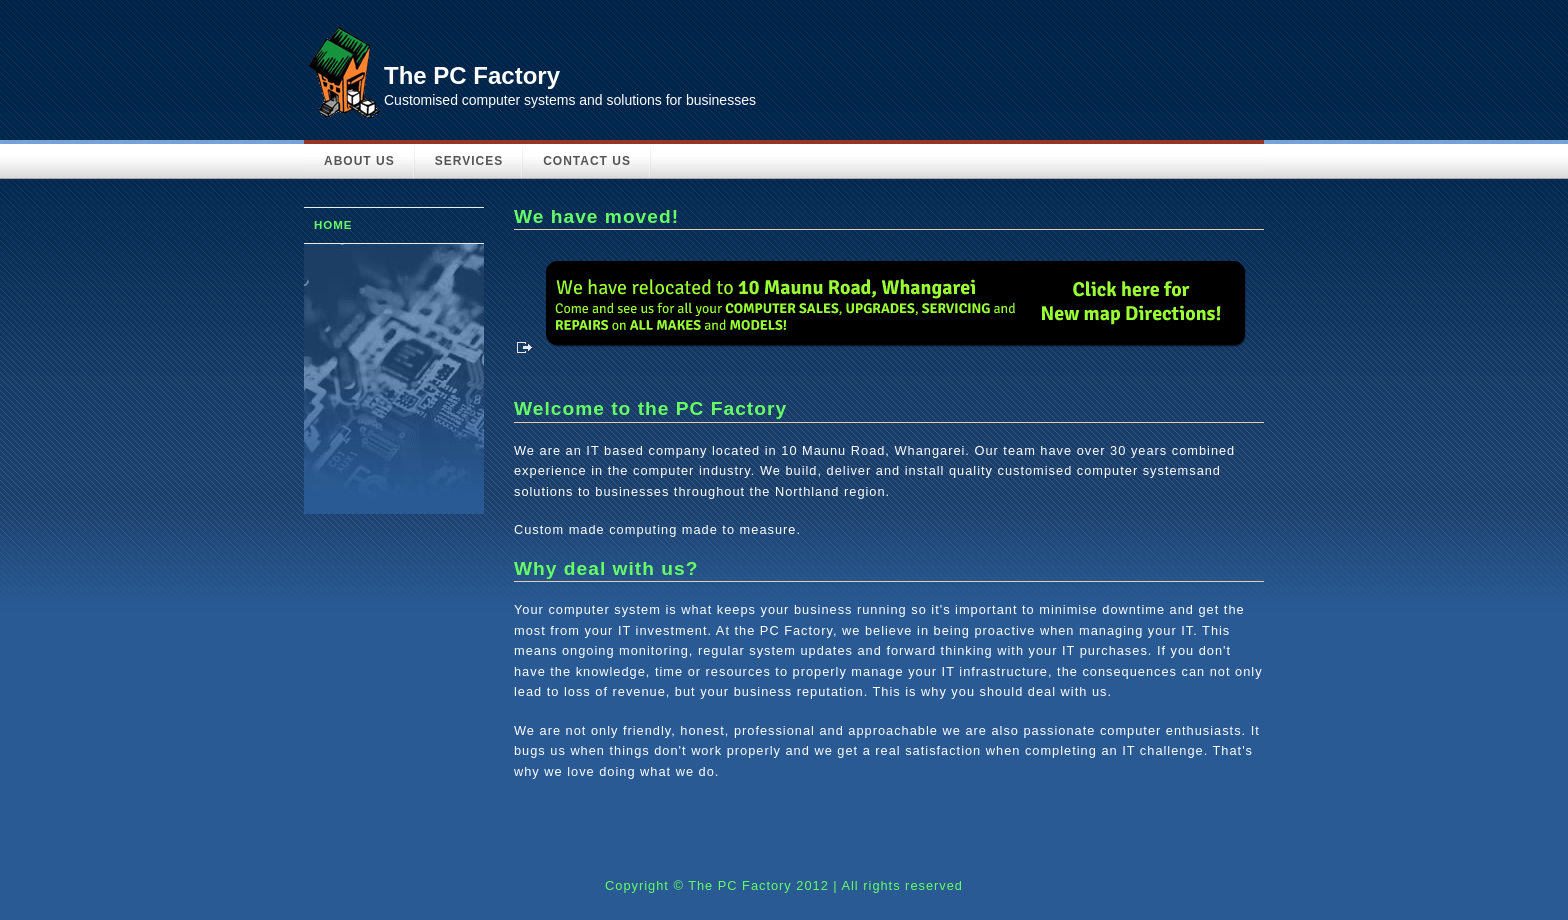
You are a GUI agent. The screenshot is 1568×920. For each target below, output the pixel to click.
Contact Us (587, 161)
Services (469, 161)
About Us (359, 161)
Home (333, 225)
